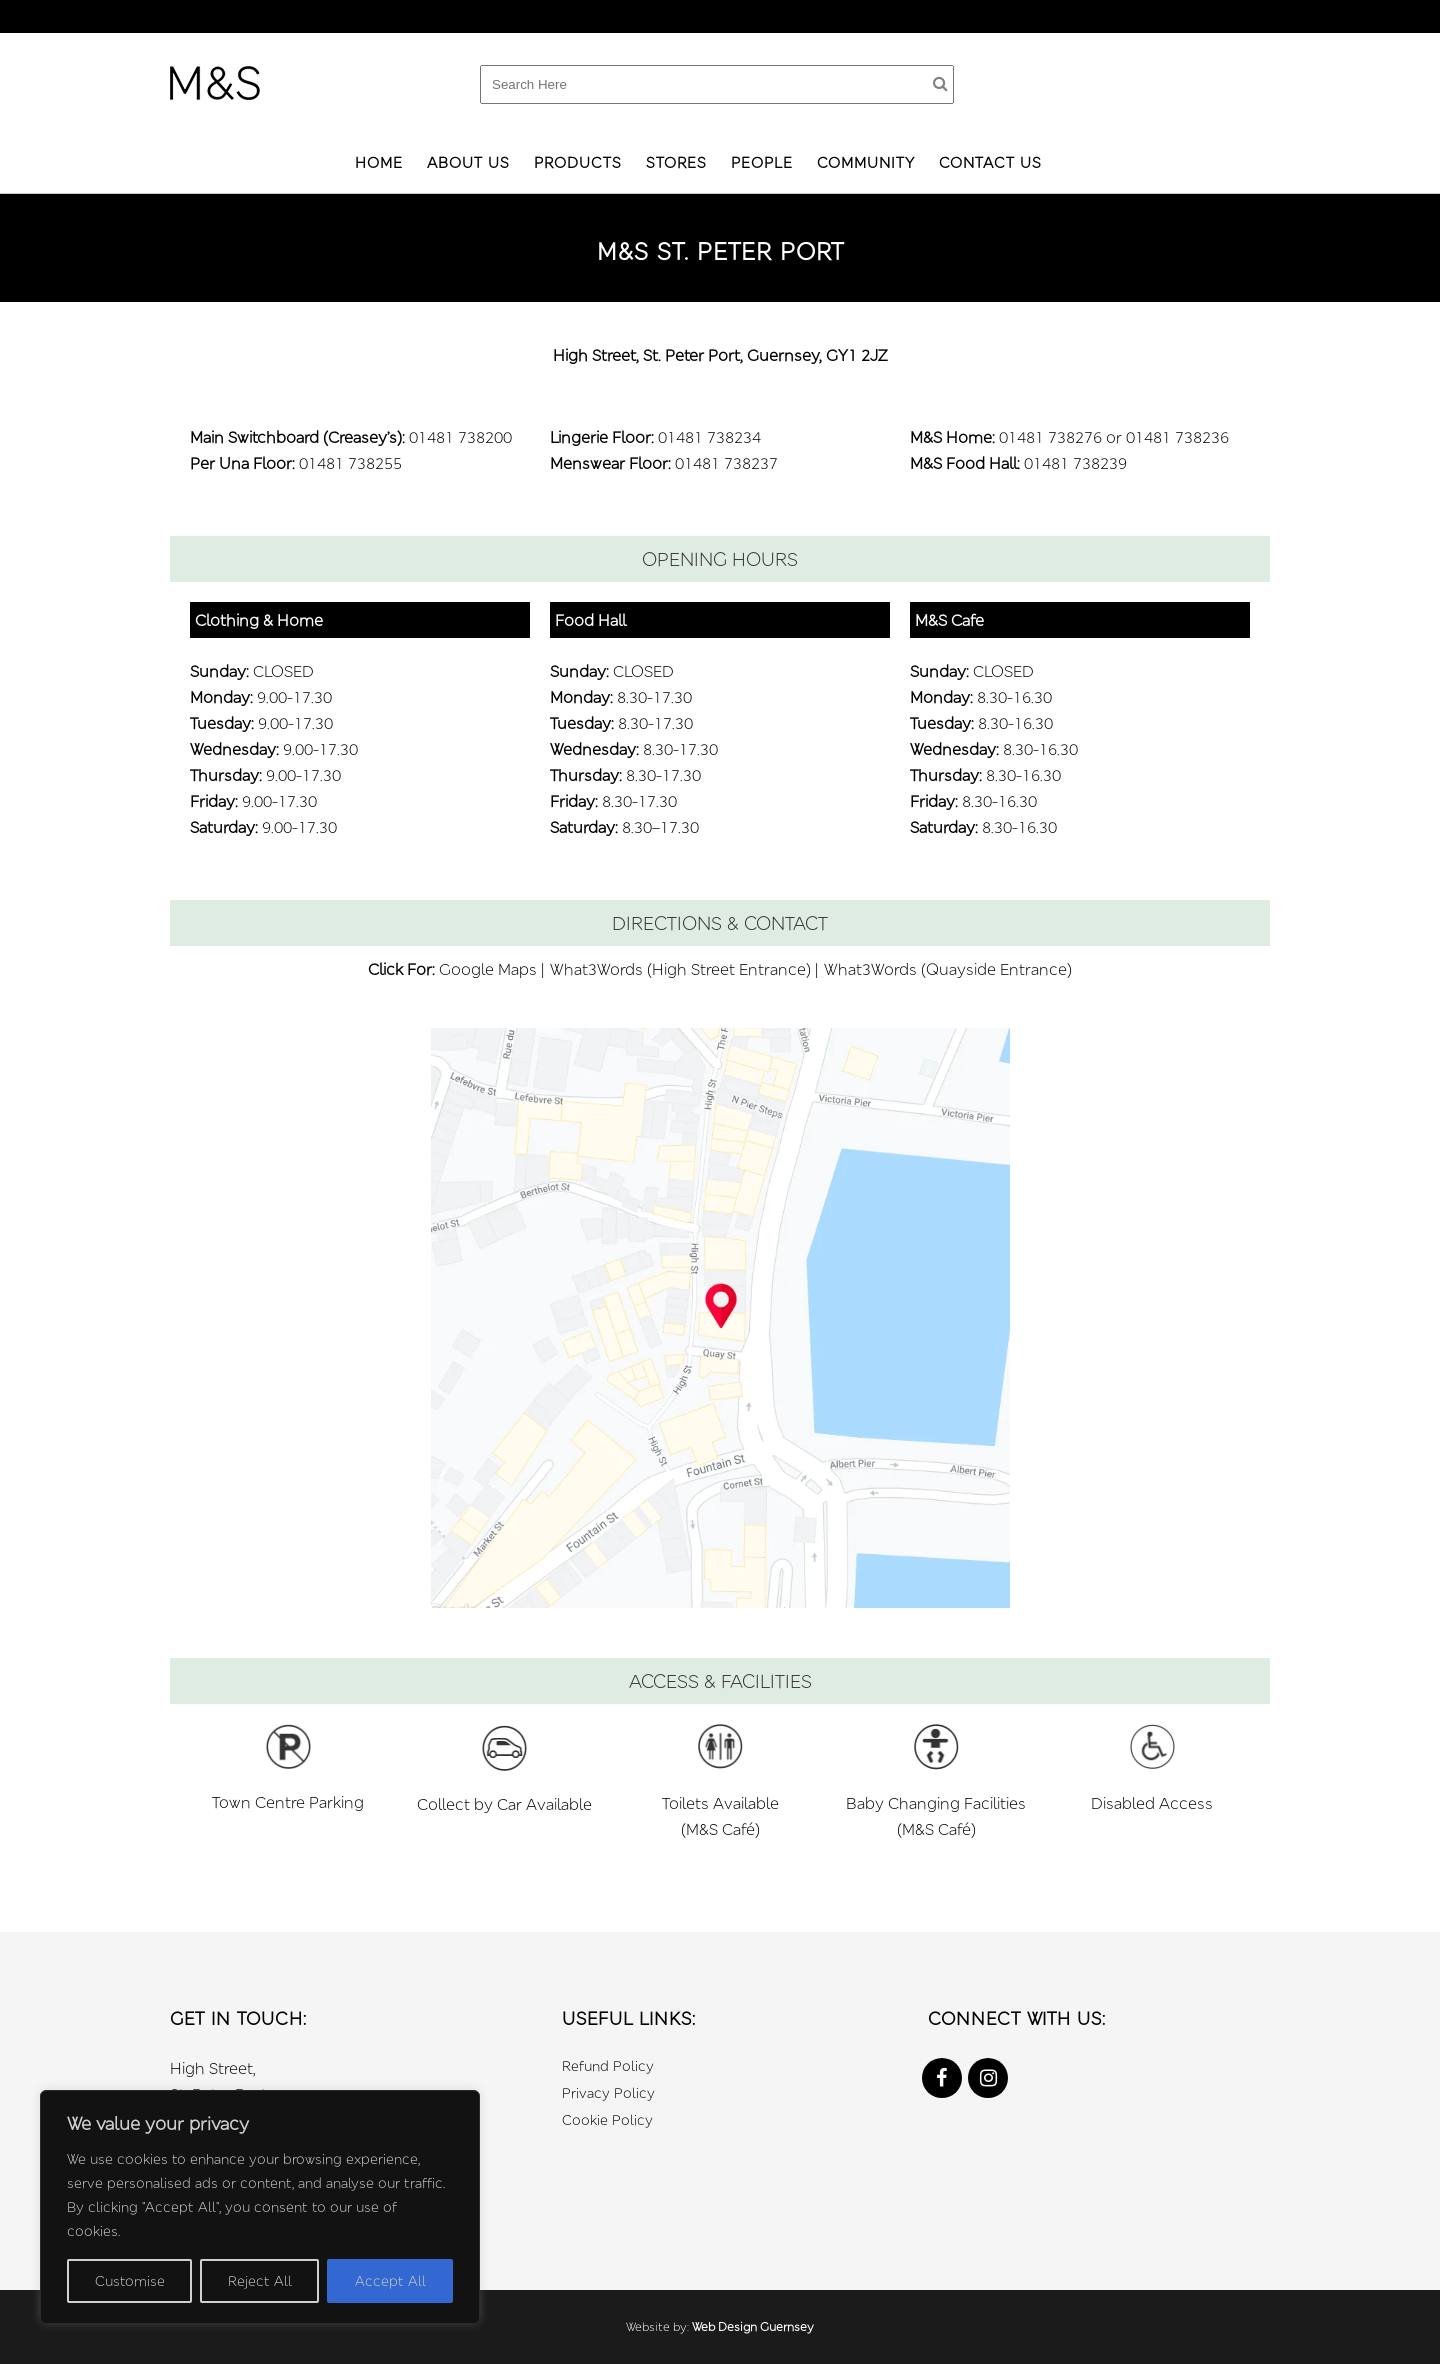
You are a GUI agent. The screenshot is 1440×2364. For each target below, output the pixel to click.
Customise (130, 2280)
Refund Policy (608, 2065)
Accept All (390, 2280)
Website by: (659, 2326)
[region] (260, 2207)
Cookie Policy (607, 2119)
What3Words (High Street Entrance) (680, 969)
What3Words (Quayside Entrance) (948, 969)
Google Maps (488, 969)
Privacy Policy (608, 2092)
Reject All (260, 2280)
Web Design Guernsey (753, 2326)
